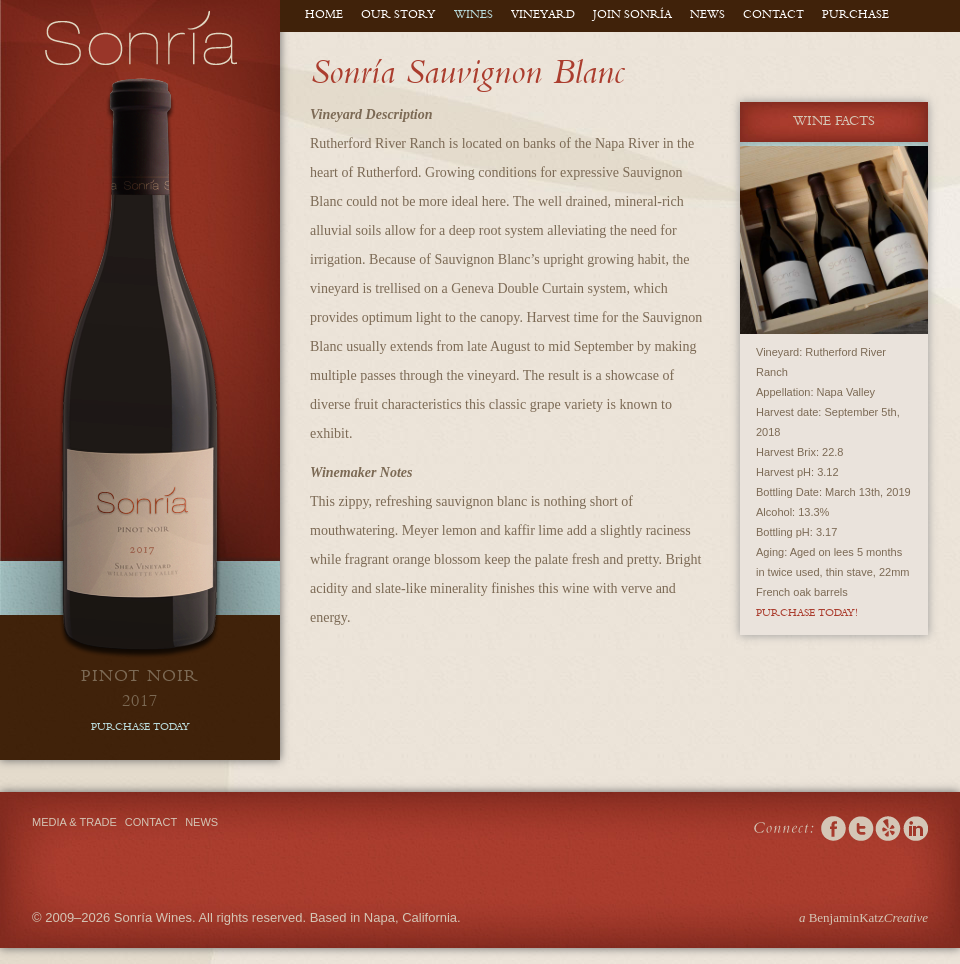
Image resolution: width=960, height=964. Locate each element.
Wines (473, 16)
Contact (773, 16)
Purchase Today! (807, 614)
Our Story (398, 16)
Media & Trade (74, 822)
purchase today (140, 728)
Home (324, 16)
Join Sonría (632, 16)
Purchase (855, 16)
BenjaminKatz (863, 917)
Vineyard (543, 16)
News (707, 16)
